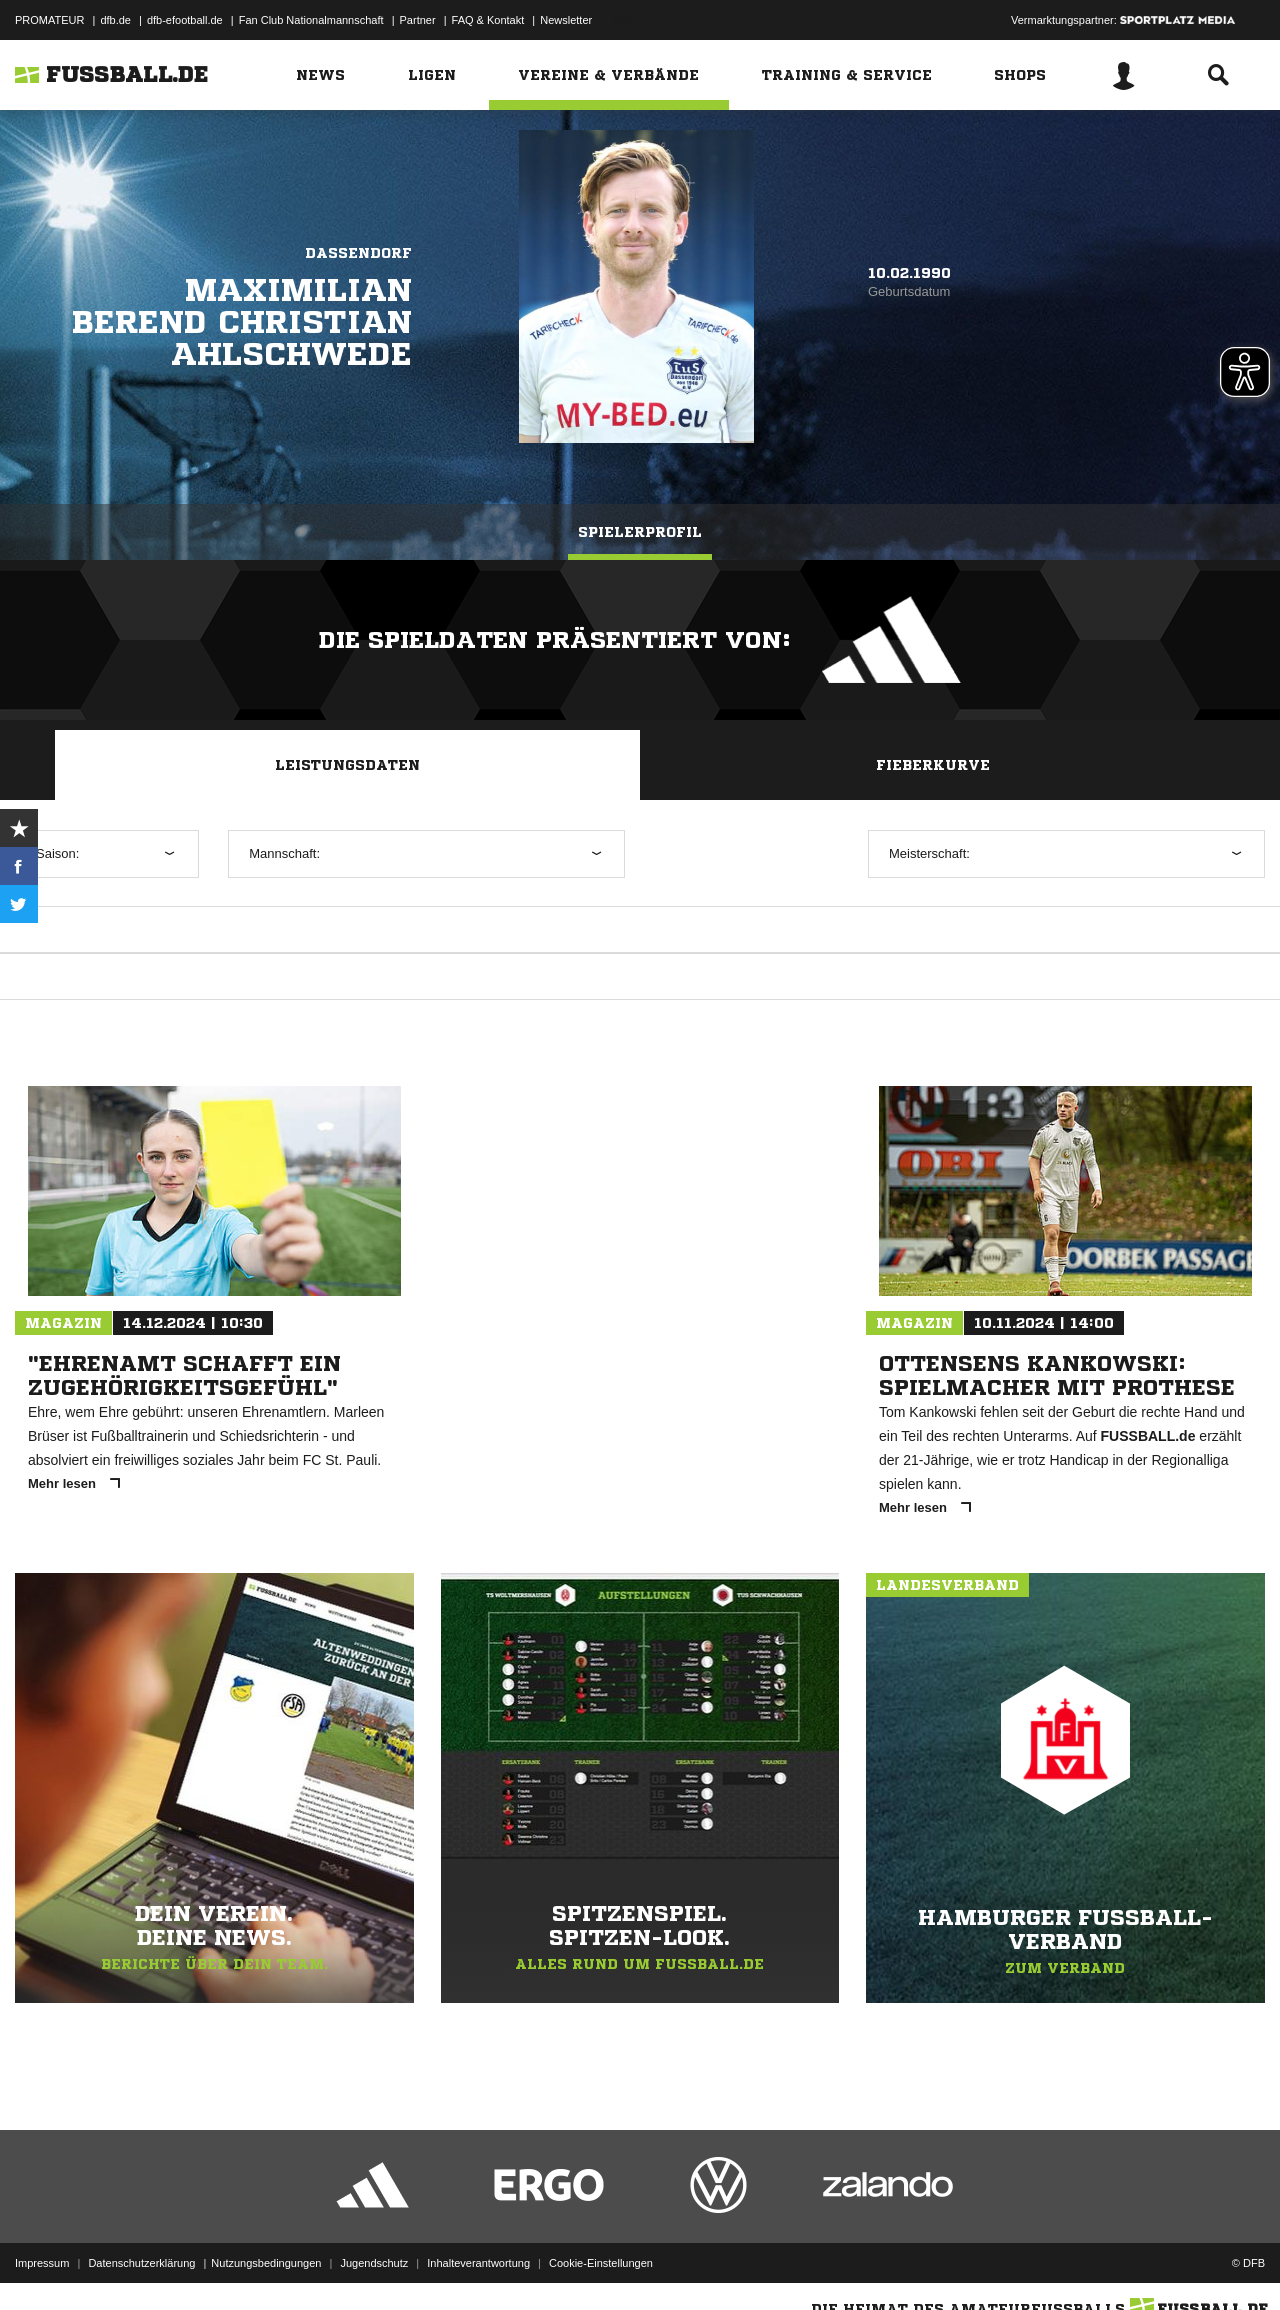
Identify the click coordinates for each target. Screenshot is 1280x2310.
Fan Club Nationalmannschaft (311, 20)
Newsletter (566, 20)
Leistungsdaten (347, 765)
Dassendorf (358, 253)
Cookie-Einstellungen (601, 2263)
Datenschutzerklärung (141, 2263)
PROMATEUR (49, 20)
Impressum (42, 2263)
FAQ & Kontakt (488, 20)
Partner (418, 20)
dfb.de (115, 20)
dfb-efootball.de (185, 20)
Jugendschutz (374, 2263)
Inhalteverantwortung (478, 2263)
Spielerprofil (640, 532)
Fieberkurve (933, 765)
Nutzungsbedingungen (266, 2263)
